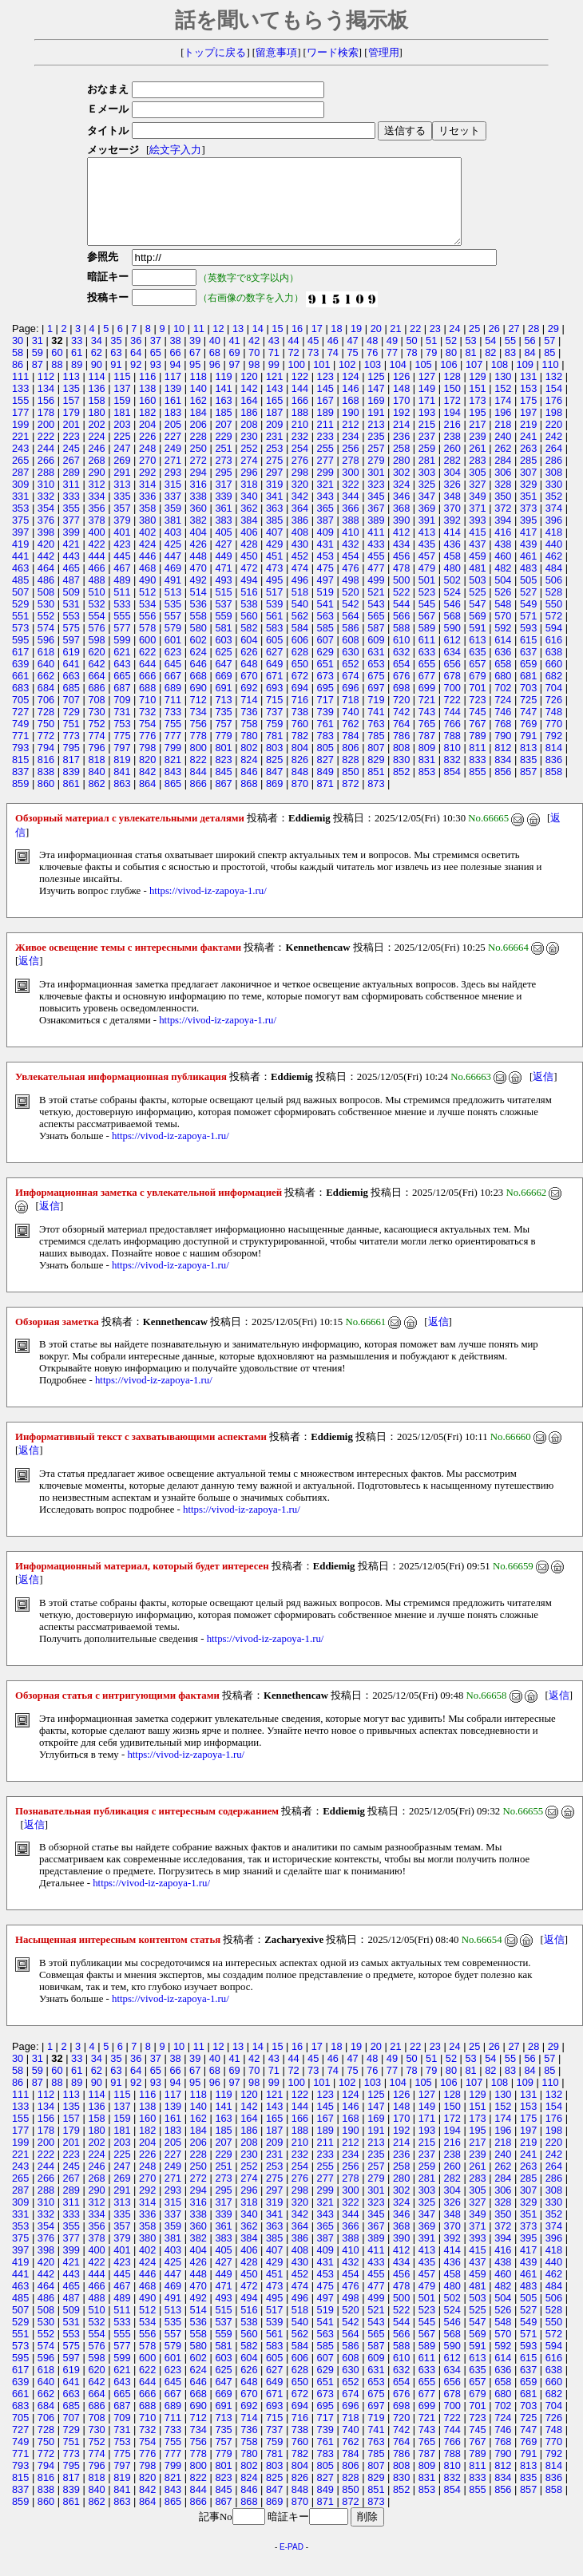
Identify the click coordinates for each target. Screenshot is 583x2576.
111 (20, 393)
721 (426, 716)
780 (248, 752)
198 (553, 429)
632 (401, 669)
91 (115, 381)
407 (274, 549)
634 (452, 669)
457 (426, 573)
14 (258, 345)
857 (528, 788)
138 (147, 405)
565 (375, 633)
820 (147, 776)
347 (426, 513)
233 (325, 453)
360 (198, 525)
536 (198, 621)
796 (96, 764)
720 (401, 716)
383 (223, 537)
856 (502, 788)
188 (300, 429)
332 (46, 513)
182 (147, 429)
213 (375, 441)
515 (223, 609)
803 (274, 764)
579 (173, 645)
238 (452, 453)
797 (121, 764)
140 (198, 405)
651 (325, 681)
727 (20, 728)
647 (223, 681)
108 (499, 381)
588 (401, 645)
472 (248, 585)
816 (46, 776)
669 (223, 692)
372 (502, 525)
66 (174, 369)
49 (392, 357)
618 (46, 669)
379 (121, 537)
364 (300, 525)
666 (147, 692)
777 (173, 752)
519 (325, 609)
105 (422, 381)
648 (248, 681)
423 (121, 561)
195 (477, 429)
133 (20, 405)
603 (223, 657)
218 (502, 441)
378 (96, 537)
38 (174, 357)
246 (96, 465)
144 (300, 405)
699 (426, 704)
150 (452, 405)
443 (71, 573)
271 (173, 477)
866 (198, 800)
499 (375, 597)
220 (553, 441)
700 (452, 704)
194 (452, 429)
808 (401, 764)
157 (71, 417)
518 (300, 609)
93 (155, 381)
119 (223, 393)
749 (20, 740)
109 (525, 381)
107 (474, 381)
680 (502, 692)
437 (477, 561)
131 (528, 393)
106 (448, 381)
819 (121, 776)
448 (198, 573)
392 (452, 537)
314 (147, 501)
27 (513, 345)
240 (502, 453)
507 (20, 609)
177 (20, 429)
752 (96, 740)
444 (96, 573)
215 (426, 441)
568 (452, 633)
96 (214, 381)
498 (350, 597)
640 (46, 681)
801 (223, 764)
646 (198, 681)
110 (549, 381)
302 (401, 489)
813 (528, 764)
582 (248, 645)
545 (426, 621)
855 (477, 788)
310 (46, 501)
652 (350, 681)
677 (426, 692)
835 (528, 776)
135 (71, 405)
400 (96, 549)
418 (553, 549)
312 (96, 501)
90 (96, 381)
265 (20, 477)
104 (398, 381)
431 (325, 561)
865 (173, 800)
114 (96, 393)
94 (174, 381)
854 (452, 788)
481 (477, 585)
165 (274, 417)
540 (300, 621)
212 (350, 441)
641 (71, 681)
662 (46, 692)
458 (452, 573)
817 (71, 776)
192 (401, 429)
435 (426, 561)
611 (426, 657)
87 (37, 381)
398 (46, 549)
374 (553, 525)
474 (300, 585)
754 (147, 740)
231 (274, 453)
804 (300, 764)
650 (300, 681)
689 (173, 704)
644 (147, 681)
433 (375, 561)
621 (121, 669)
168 (350, 417)
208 (248, 441)
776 (147, 752)
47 (352, 357)
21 (395, 345)
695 (325, 704)
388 (350, 537)
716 (300, 716)
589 (426, 645)
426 (198, 561)
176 (553, 417)
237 (426, 453)
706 (46, 716)
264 (553, 465)
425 (173, 561)
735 (223, 728)
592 (502, 645)
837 (20, 788)
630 (350, 669)
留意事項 (276, 52)
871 (325, 800)
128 (452, 393)
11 (198, 345)
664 (96, 692)
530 (46, 621)
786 (401, 752)
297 (274, 489)
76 (372, 369)
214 (401, 441)
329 (528, 501)
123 (325, 393)
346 (401, 513)
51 (431, 357)
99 (274, 381)
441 (20, 573)
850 (350, 788)
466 (96, 585)
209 (274, 441)
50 (411, 357)
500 (401, 597)
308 (553, 489)
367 (375, 525)
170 (401, 417)
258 (401, 465)
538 (248, 621)
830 (401, 776)
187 (274, 429)
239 (477, 453)
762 (350, 740)
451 (274, 573)
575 (71, 645)
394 (502, 537)
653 (375, 681)
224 (96, 453)
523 (426, 609)
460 (502, 573)
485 (20, 597)
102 (347, 381)
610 (401, 657)
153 (528, 405)
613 (477, 657)
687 (121, 704)
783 (325, 752)
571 (528, 633)
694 (300, 704)
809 (426, 764)
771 (20, 752)
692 (248, 704)
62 (96, 369)
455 (375, 573)
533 (121, 621)
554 (96, 633)
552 (46, 633)
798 (147, 764)
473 (274, 585)
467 (121, 585)
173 (477, 417)
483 (528, 585)
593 (528, 645)
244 (46, 465)
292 (147, 489)
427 (223, 561)
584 (300, 645)
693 (274, 704)
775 (121, 752)
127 (426, 393)
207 (223, 441)
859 (20, 800)
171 (426, 417)
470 (198, 585)
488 (96, 597)
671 (274, 692)
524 (452, 609)
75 (352, 369)
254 (300, 465)
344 (350, 513)
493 (223, 597)
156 (46, 417)
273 (223, 477)
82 (490, 369)
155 (20, 417)
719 (375, 716)
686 (96, 704)
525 (477, 609)
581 (223, 645)
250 (198, 465)
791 (528, 752)
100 (296, 381)
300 (350, 489)
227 (173, 453)
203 (121, 441)
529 (20, 621)
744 (452, 728)
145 (325, 405)
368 (401, 525)
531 (71, 621)
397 (20, 549)
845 (223, 788)
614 (502, 657)
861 (71, 800)
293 (173, 489)
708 (96, 716)
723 (477, 716)
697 (375, 704)
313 (121, 501)
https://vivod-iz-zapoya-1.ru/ (208, 907)
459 (477, 573)
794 (46, 764)
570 (502, 633)
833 (477, 776)
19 (356, 345)
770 (553, 740)
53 (470, 357)
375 (20, 537)
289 (71, 489)
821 (173, 776)
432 (350, 561)
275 (274, 477)
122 (300, 393)
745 (477, 728)
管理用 (383, 52)
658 (502, 681)
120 (248, 393)
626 (248, 669)
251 (223, 465)
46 (333, 357)
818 (96, 776)
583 (274, 645)
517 (274, 609)
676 (401, 692)
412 (401, 549)
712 (198, 716)
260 (452, 465)
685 (71, 704)
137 (121, 405)
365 (325, 525)
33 (76, 357)
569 (477, 633)
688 (147, 704)
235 (375, 453)
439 (528, 561)
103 (372, 381)
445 (121, 573)
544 (401, 621)
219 (528, 441)
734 (198, 728)
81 (470, 369)
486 (46, 597)
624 (198, 669)
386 (300, 537)
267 (71, 477)
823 (223, 776)
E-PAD (291, 2563)
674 (350, 692)
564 (350, 633)
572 (553, 633)
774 (96, 752)
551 (20, 633)
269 (121, 477)
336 (147, 513)
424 (147, 561)
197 (528, 429)
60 (56, 369)
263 (528, 465)
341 (274, 513)
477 (375, 585)
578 (147, 645)
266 (46, 477)
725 (528, 716)
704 (553, 704)
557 (173, 633)
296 (248, 489)
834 (502, 776)
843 (173, 788)
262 (502, 465)
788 (452, 752)
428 (248, 561)
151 (477, 405)
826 (300, 776)
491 (173, 597)
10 (178, 345)
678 (452, 692)
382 (198, 537)
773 (71, 752)
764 (401, 740)
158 (96, 417)
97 (234, 381)
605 (274, 657)
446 (147, 573)
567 (426, 633)
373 (528, 525)
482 (502, 585)
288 (46, 489)
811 (477, 764)
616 (553, 657)
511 (121, 609)
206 (198, 441)
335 (121, 513)
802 (248, 764)
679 (477, 692)
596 (46, 657)
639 (20, 681)
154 (553, 405)
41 (234, 357)
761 (325, 740)
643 (121, 681)
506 (553, 597)
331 (20, 513)
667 (173, 692)
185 (223, 429)
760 (300, 740)
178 (46, 429)
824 (248, 776)
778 (198, 752)
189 (325, 429)
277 (325, 477)
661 (20, 692)
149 (426, 405)
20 (376, 345)
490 (147, 597)
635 (477, 669)
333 (71, 513)
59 (37, 369)
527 (528, 609)
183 (173, 429)
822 (198, 776)
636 (502, 669)
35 (115, 357)
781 (274, 752)
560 (248, 633)
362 (248, 525)
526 (502, 609)
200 (46, 441)
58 (17, 369)
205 (173, 441)
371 (477, 525)
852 (401, 788)
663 (71, 692)
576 (96, 645)
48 (372, 357)
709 (121, 716)
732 (147, 728)
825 (274, 776)
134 (46, 405)
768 (502, 740)
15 (277, 345)
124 (350, 393)
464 (46, 585)
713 (223, 716)
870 (300, 800)
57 (549, 357)
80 (451, 369)
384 (248, 537)
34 (96, 357)
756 (198, 740)
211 (325, 441)
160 (147, 417)
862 (96, 800)
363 (274, 525)
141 (223, 405)
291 (121, 489)
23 (435, 345)
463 (20, 585)
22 (415, 345)
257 (375, 465)
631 (375, 669)
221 (20, 453)
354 (46, 525)
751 (71, 740)
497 (325, 597)
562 (300, 633)
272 (198, 477)
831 (426, 776)
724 (502, 716)
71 (274, 369)
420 (46, 561)
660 (553, 681)
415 (477, 549)
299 (325, 489)
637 (528, 669)
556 (147, 633)
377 (71, 537)
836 (553, 776)
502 (452, 597)
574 (46, 645)
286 (553, 477)
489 (121, 597)
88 (56, 381)
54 (490, 357)
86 (17, 381)
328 (502, 501)
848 (300, 788)
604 (248, 657)
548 (502, 621)
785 (375, 752)
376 (46, 537)
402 (147, 549)
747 (528, 728)
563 (325, 633)
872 (350, 800)
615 (528, 657)
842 (147, 788)
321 (325, 501)
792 (553, 752)
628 (300, 669)
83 (510, 369)
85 (549, 369)
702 (502, 704)
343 (325, 513)
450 (248, 573)
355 (71, 525)
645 (173, 681)
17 (317, 345)
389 (375, 537)
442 (46, 573)
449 (223, 573)
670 (248, 692)
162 (198, 417)
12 (218, 345)
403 (173, 549)
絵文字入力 (170, 150)
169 (375, 417)
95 (194, 381)
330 (553, 501)
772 (46, 752)
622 (147, 669)
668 (198, 692)
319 (274, 501)
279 (375, 477)
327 (477, 501)
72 (293, 369)
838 (46, 788)
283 (477, 477)
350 (502, 513)
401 (121, 549)
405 (223, 549)
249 (173, 465)
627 (274, 669)
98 (254, 381)
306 (502, 489)
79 (431, 369)
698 (401, 704)
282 (452, 477)
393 (477, 537)
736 (248, 728)
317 (223, 501)
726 (553, 716)
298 (300, 489)
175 (528, 417)
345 (375, 513)
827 (325, 776)
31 (37, 357)
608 (350, 657)
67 (194, 369)
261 (477, 465)
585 (325, 645)
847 (274, 788)
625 (223, 669)
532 (96, 621)
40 (214, 357)
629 (325, 669)
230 (248, 453)
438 (502, 561)
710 (147, 716)
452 (300, 573)
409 (325, 549)
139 (173, 405)
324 (401, 501)
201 (71, 441)
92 (135, 381)
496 (300, 597)
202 (96, 441)
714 (248, 716)
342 (300, 513)
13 (238, 345)
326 (452, 501)
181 (121, 429)
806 (350, 764)
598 (96, 657)
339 (223, 513)
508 (46, 609)
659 (528, 681)
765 (426, 740)
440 (553, 561)
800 (198, 764)
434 (401, 561)
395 (528, 537)
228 (198, 453)
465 (71, 585)
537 (223, 621)
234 (350, 453)
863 (121, 800)
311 (71, 501)
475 (325, 585)
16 (297, 345)
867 (223, 800)
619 (71, 669)
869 (274, 800)
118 (198, 393)
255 (325, 465)
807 (375, 764)
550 (553, 621)
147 (375, 405)
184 (198, 429)
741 (375, 728)
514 (198, 609)
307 (528, 489)
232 (300, 453)
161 (173, 417)
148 (401, 405)
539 (274, 621)
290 (96, 489)
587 (375, 645)
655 (426, 681)
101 (321, 381)
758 (248, 740)
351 (528, 513)
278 (350, 477)
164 (248, 417)
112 (46, 393)
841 (121, 788)
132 (553, 393)
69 (234, 369)
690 (198, 704)
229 (223, 453)
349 (477, 513)
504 (502, 597)
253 (274, 465)
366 (350, 525)
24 (454, 345)
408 (300, 549)
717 (325, 716)
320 (300, 501)
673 (325, 692)
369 (426, 525)
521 (375, 609)
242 (553, 453)
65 (155, 369)
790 (502, 752)
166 (300, 417)
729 (71, 728)
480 (452, 585)
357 (121, 525)
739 (325, 728)
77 (392, 369)
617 (20, 669)
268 (96, 477)
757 (223, 740)
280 (401, 477)
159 (121, 417)
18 (336, 345)
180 (96, 429)
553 (71, 633)
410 (350, 549)
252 (248, 465)
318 (248, 501)
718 (350, 716)
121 (274, 393)
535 (173, 621)
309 (20, 501)
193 (426, 429)
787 (426, 752)
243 (20, 465)
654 (401, 681)
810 (452, 764)
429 (274, 561)
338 (198, 513)
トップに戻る (215, 52)
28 (533, 345)
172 (452, 417)
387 (325, 537)
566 (401, 633)
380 (147, 537)
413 (426, 549)
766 (452, 740)
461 (528, 573)
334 (96, 513)
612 (452, 657)
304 (452, 489)
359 (173, 525)
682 (553, 692)
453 (325, 573)
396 (553, 537)
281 (426, 477)
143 (274, 405)
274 (248, 477)
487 (71, 597)
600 (147, 657)
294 (198, 489)
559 (223, 633)
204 (147, 441)
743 (426, 728)
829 (375, 776)
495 (274, 597)
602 (198, 657)
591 (477, 645)
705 (20, 716)
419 (20, 561)
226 (147, 453)
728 (46, 728)
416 (502, 549)
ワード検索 (333, 52)
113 (71, 393)
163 (223, 417)
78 (411, 369)
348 (452, 513)
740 (350, 728)
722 (452, 716)
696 (350, 704)
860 (46, 800)
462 (553, 573)
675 (375, 692)
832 (452, 776)
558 (198, 633)
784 (350, 752)
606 (300, 657)
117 (173, 393)
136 (96, 405)
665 (121, 692)
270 (147, 477)
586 (350, 645)
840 (96, 788)
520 (350, 609)
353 (20, 525)
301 (375, 489)
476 (350, 585)
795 (71, 764)
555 (121, 633)
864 (147, 800)
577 (121, 645)
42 (254, 357)
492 (198, 597)
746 (502, 728)
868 (248, 800)
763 (375, 740)
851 (375, 788)
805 (325, 764)
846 (248, 788)
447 (173, 573)
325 (426, 501)
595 (20, 657)
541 (325, 621)
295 (223, 489)
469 (173, 585)
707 (71, 716)
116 (147, 393)
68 (214, 369)
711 (173, 716)
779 (223, 752)
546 (452, 621)
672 (300, 692)
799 (173, 764)
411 (375, 549)
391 (426, 537)
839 (71, 788)
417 (528, 549)
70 (254, 369)
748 (553, 728)
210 (300, 441)
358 (147, 525)
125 (375, 393)
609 (375, 657)
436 (452, 561)
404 (198, 549)
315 (173, 501)
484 (553, 585)
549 (528, 621)
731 (121, 728)
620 (96, 669)
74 (333, 369)
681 (528, 692)
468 (147, 585)
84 (529, 369)
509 (71, 609)
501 (426, 597)
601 (173, 657)
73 (313, 369)
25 (474, 345)
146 (350, 405)
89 (76, 381)
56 (529, 357)
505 (528, 597)
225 (121, 453)
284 (502, 477)
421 (71, 561)
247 (121, 465)
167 (325, 417)
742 (401, 728)
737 (274, 728)
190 (350, 429)
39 (194, 357)
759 (274, 740)
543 (375, 621)
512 (147, 609)
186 (248, 429)
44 (293, 357)
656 (452, 681)
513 (173, 609)
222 (46, 453)
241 (528, 453)
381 (173, 537)
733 (173, 728)
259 (426, 465)
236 (401, 453)
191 (375, 429)
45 (313, 357)
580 (198, 645)
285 (528, 477)
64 (135, 369)
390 (401, 537)
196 (502, 429)
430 (300, 561)
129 (477, 393)
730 (96, 728)
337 (173, 513)
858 (553, 788)
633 (426, 669)
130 (502, 393)
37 (155, 357)
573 (20, 645)
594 (553, 645)
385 (274, 537)
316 (198, 501)
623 (173, 669)
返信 (28, 977)
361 (223, 525)
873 (375, 800)
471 (223, 585)
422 (96, 561)
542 (350, 621)
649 (274, 681)
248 (147, 465)
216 (452, 441)
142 (248, 405)
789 (477, 752)
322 (350, 501)
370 (452, 525)
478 (401, 585)
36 (135, 357)
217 (477, 441)
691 (223, 704)
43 (274, 357)
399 (71, 549)
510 (96, 609)
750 (46, 740)
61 (76, 369)
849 (325, 788)
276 (300, 477)
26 (494, 345)
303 (426, 489)
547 (477, 621)
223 (71, 453)
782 (300, 752)
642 (96, 681)
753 (121, 740)
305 (477, 489)
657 (477, 681)
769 (528, 740)
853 (426, 788)
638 (553, 669)
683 (20, 704)
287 (20, 489)
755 (173, 740)
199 (20, 441)
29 (553, 345)
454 (350, 573)
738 (300, 728)
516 (248, 609)
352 (553, 513)
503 (477, 597)
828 (350, 776)
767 (477, 740)
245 (71, 465)
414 (452, 549)
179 (71, 429)
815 (20, 776)
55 (510, 357)
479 (426, 585)
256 (350, 465)
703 (528, 704)
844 (198, 788)
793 (20, 764)
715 (274, 716)
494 (248, 597)
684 (46, 704)
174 (502, 417)
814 (553, 764)
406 (248, 549)
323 (375, 501)
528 (553, 609)
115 (121, 393)
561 (274, 633)
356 (96, 525)
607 (325, 657)
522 (401, 609)
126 (401, 393)
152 (502, 405)
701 (477, 704)
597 (71, 657)
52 (451, 357)
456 (401, 573)
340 (248, 513)
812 (502, 764)
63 (115, 369)
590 (452, 645)
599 (121, 657)
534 (147, 621)
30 (17, 357)
